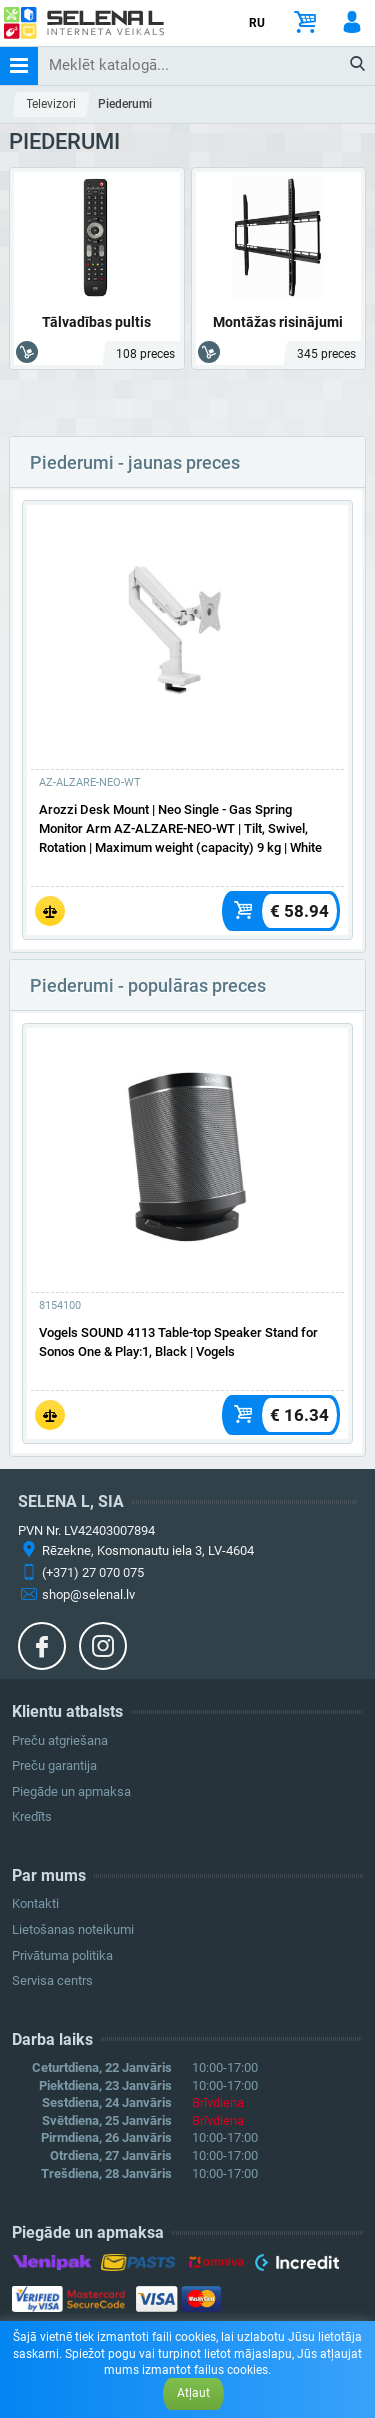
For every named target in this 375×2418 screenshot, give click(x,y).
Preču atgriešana (60, 1740)
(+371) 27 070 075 (93, 1572)
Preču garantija (54, 1765)
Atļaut (193, 2393)
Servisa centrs (52, 1980)
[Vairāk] (187, 634)
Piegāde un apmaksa (71, 1791)
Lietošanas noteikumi (73, 1929)
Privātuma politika (62, 1955)
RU (257, 23)
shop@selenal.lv (88, 1594)
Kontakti (35, 1903)
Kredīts (32, 1816)
